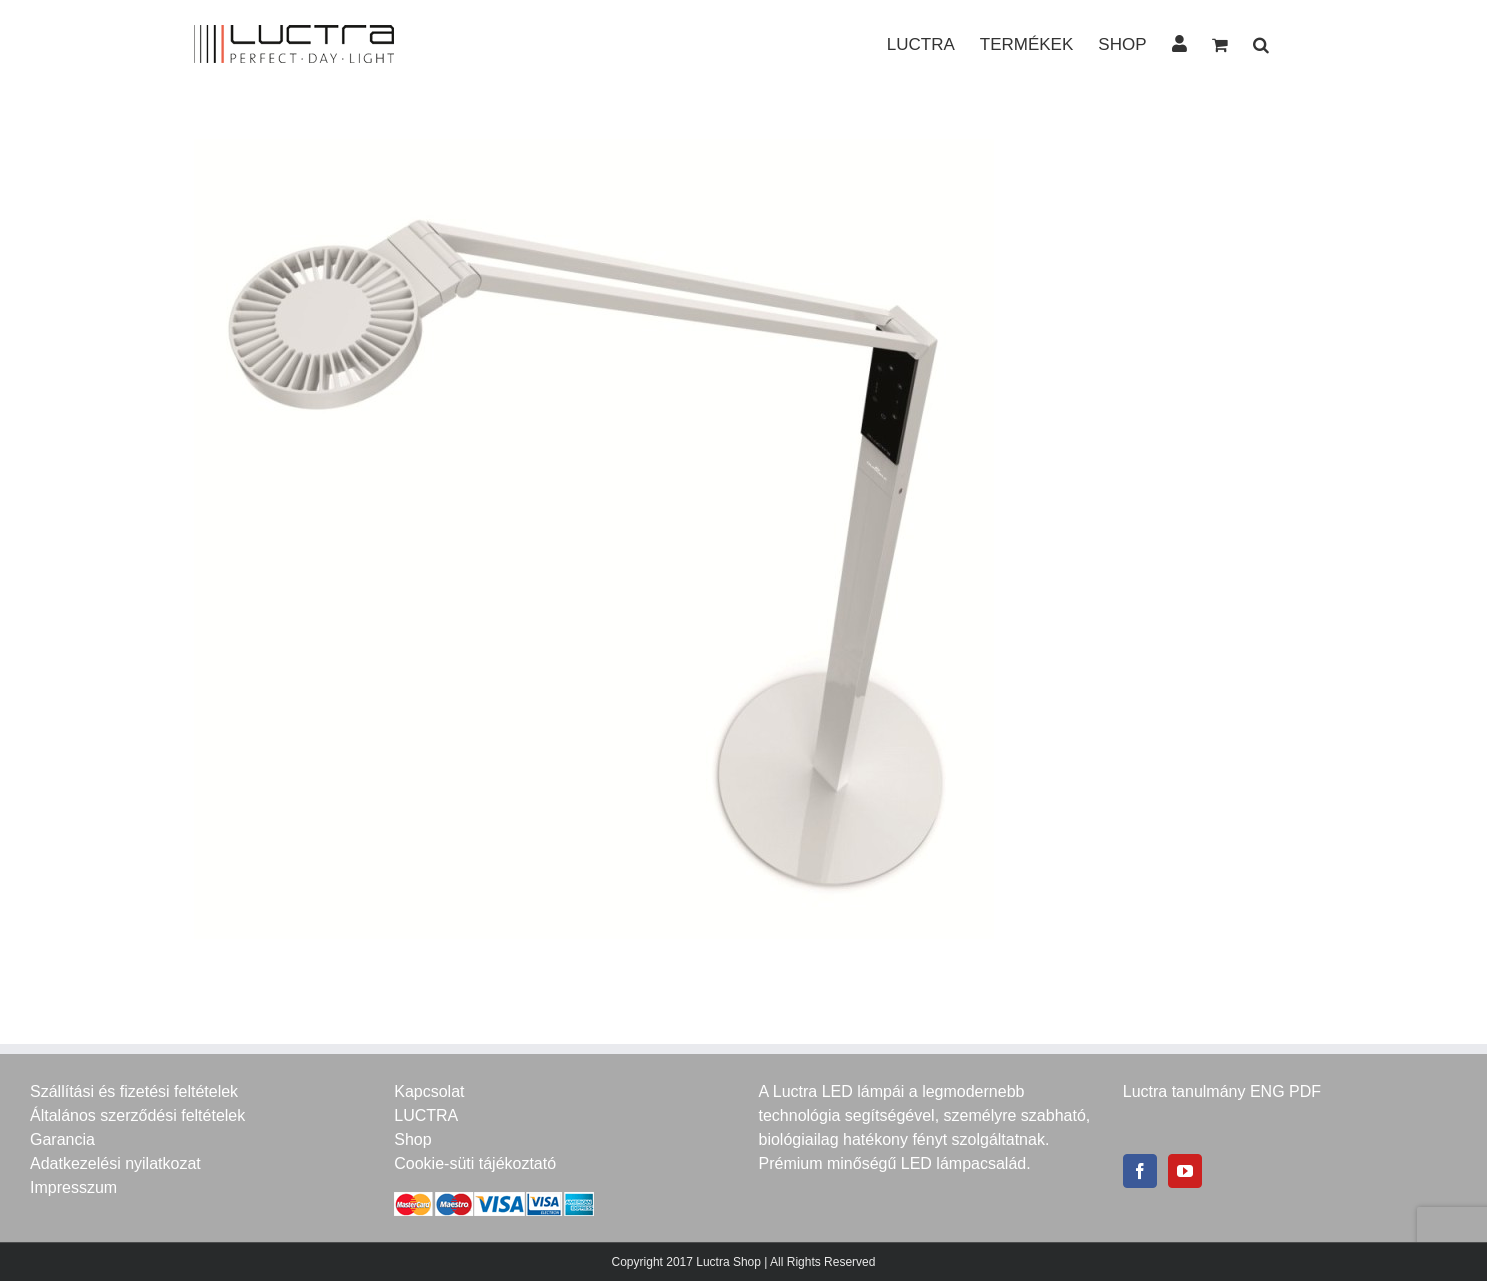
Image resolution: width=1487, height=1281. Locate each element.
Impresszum (73, 1187)
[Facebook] (1140, 1171)
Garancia (62, 1139)
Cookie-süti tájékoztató (475, 1163)
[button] (1261, 43)
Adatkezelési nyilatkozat (115, 1163)
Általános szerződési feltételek (137, 1115)
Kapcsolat (429, 1091)
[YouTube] (1185, 1171)
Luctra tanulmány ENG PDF (1222, 1091)
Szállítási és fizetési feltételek (134, 1091)
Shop (412, 1139)
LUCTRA (426, 1115)
